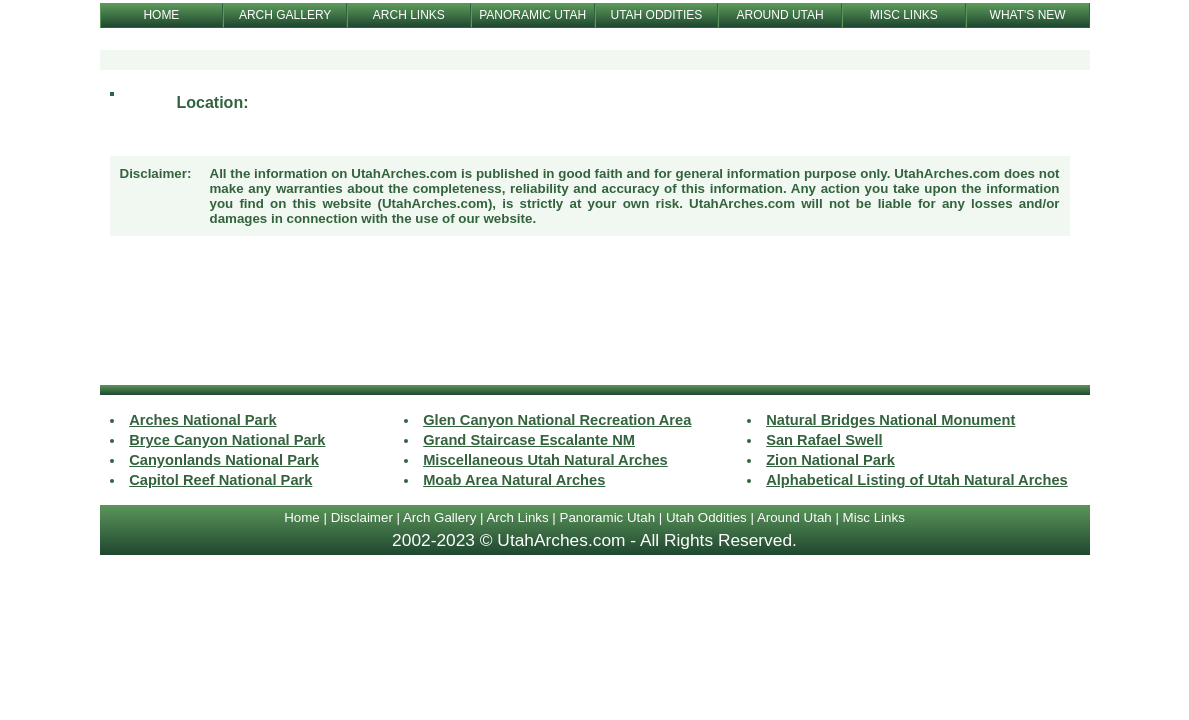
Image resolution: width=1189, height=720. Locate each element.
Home (302, 517)
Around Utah (794, 517)
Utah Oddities (706, 517)
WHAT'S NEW (1028, 15)
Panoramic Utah (608, 517)
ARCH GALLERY (285, 15)
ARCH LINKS (409, 15)
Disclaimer (362, 517)
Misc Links (874, 517)
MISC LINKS (904, 15)
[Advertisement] (595, 313)
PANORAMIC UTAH (532, 15)
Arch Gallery (439, 517)
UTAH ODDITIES (656, 15)
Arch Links (517, 517)
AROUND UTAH (780, 15)
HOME (161, 15)
